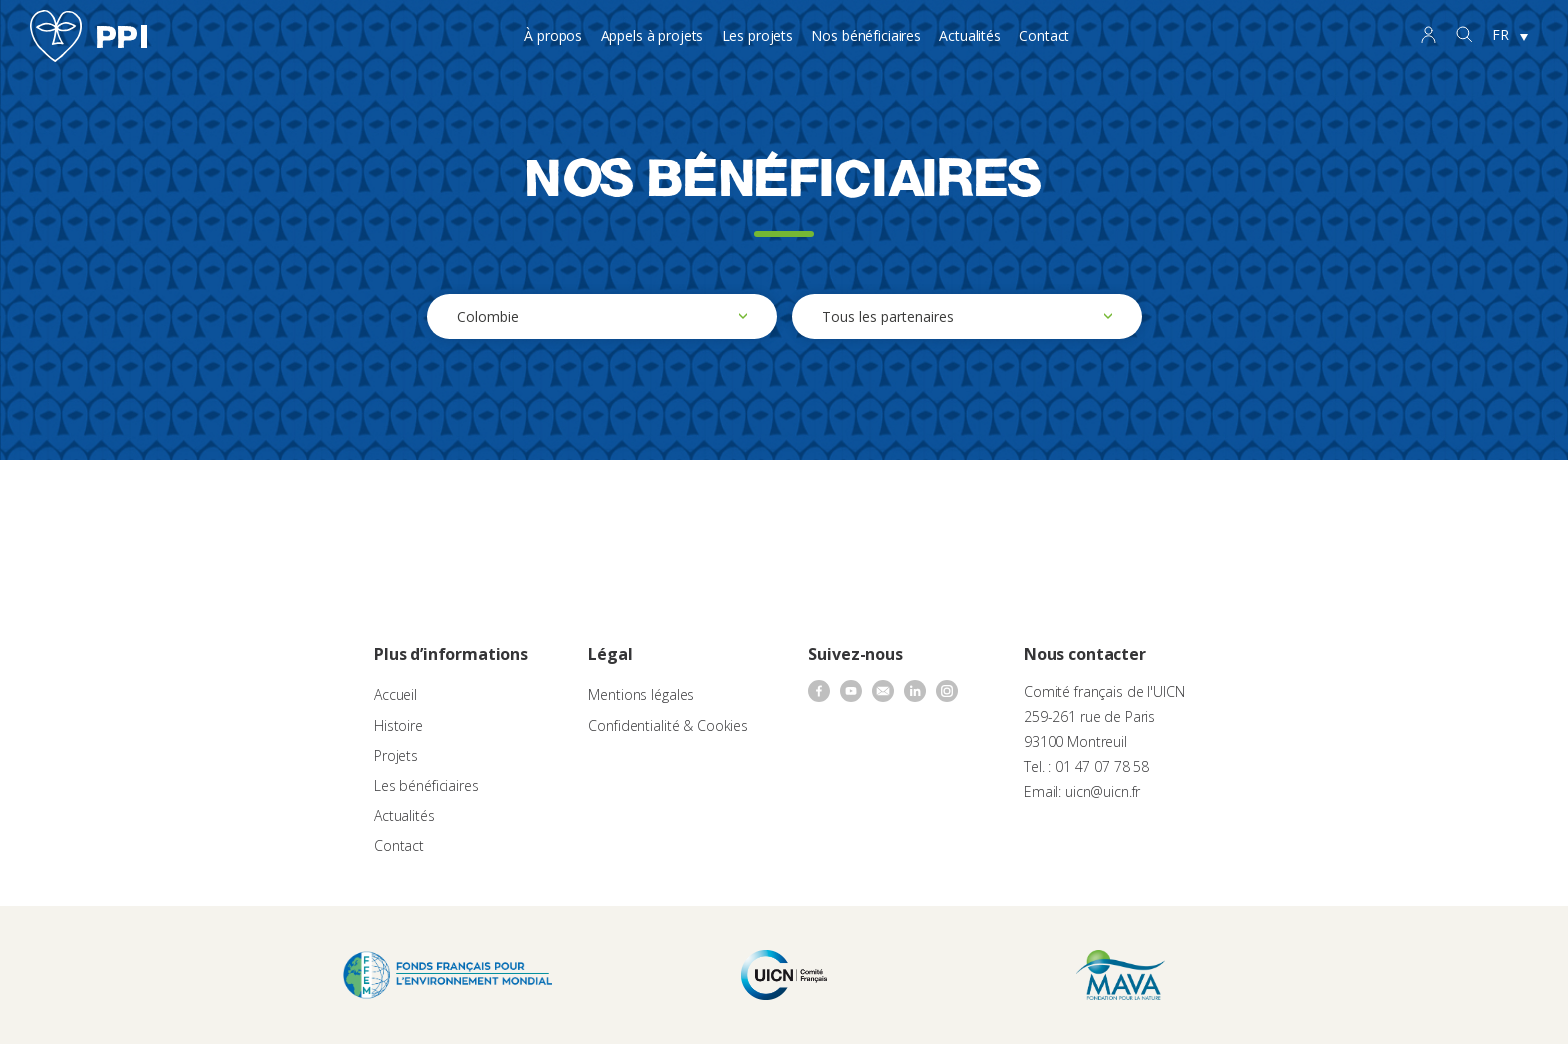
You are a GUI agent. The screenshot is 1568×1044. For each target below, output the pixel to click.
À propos (553, 35)
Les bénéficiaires (426, 785)
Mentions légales (641, 694)
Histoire (398, 725)
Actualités (970, 35)
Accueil (395, 694)
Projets (396, 755)
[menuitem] (1510, 36)
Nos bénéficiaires (866, 35)
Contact (1044, 35)
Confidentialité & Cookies (668, 725)
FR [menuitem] (1500, 34)
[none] (1510, 36)
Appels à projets (652, 35)
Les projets (757, 35)
